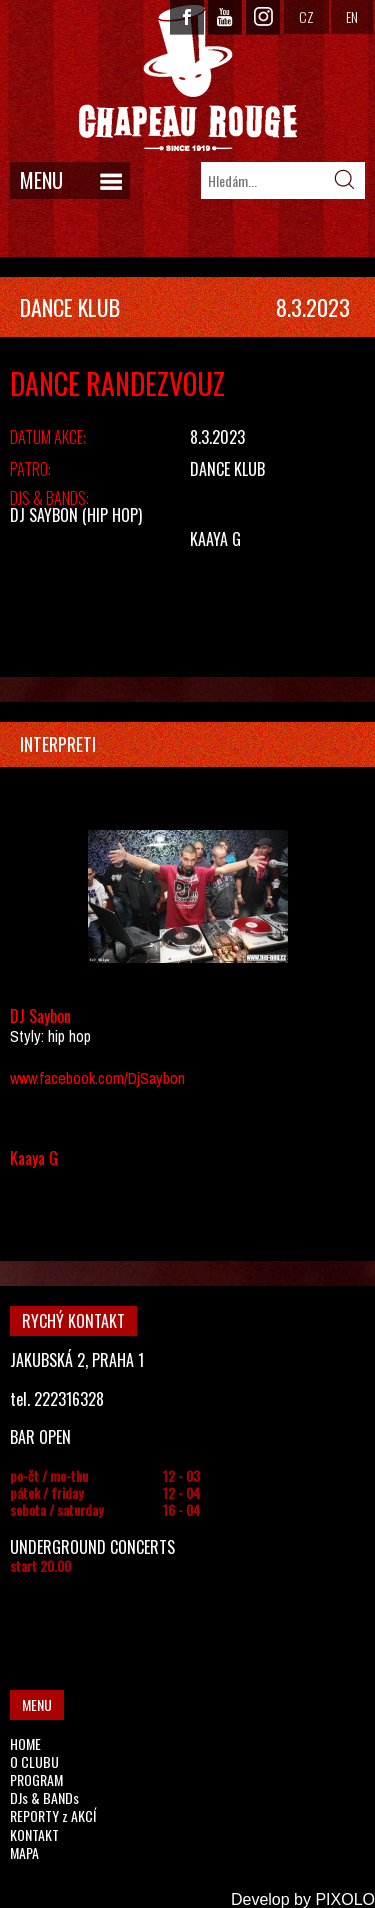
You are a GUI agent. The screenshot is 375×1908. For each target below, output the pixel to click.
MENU (41, 180)
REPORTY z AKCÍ (53, 1815)
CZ (306, 16)
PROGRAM (36, 1779)
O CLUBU (34, 1761)
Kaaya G (215, 539)
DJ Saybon (44, 515)
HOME (25, 1743)
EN (352, 16)
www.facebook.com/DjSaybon (97, 1078)
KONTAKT (34, 1834)
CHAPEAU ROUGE (188, 78)
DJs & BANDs (44, 1797)
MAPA (24, 1852)
